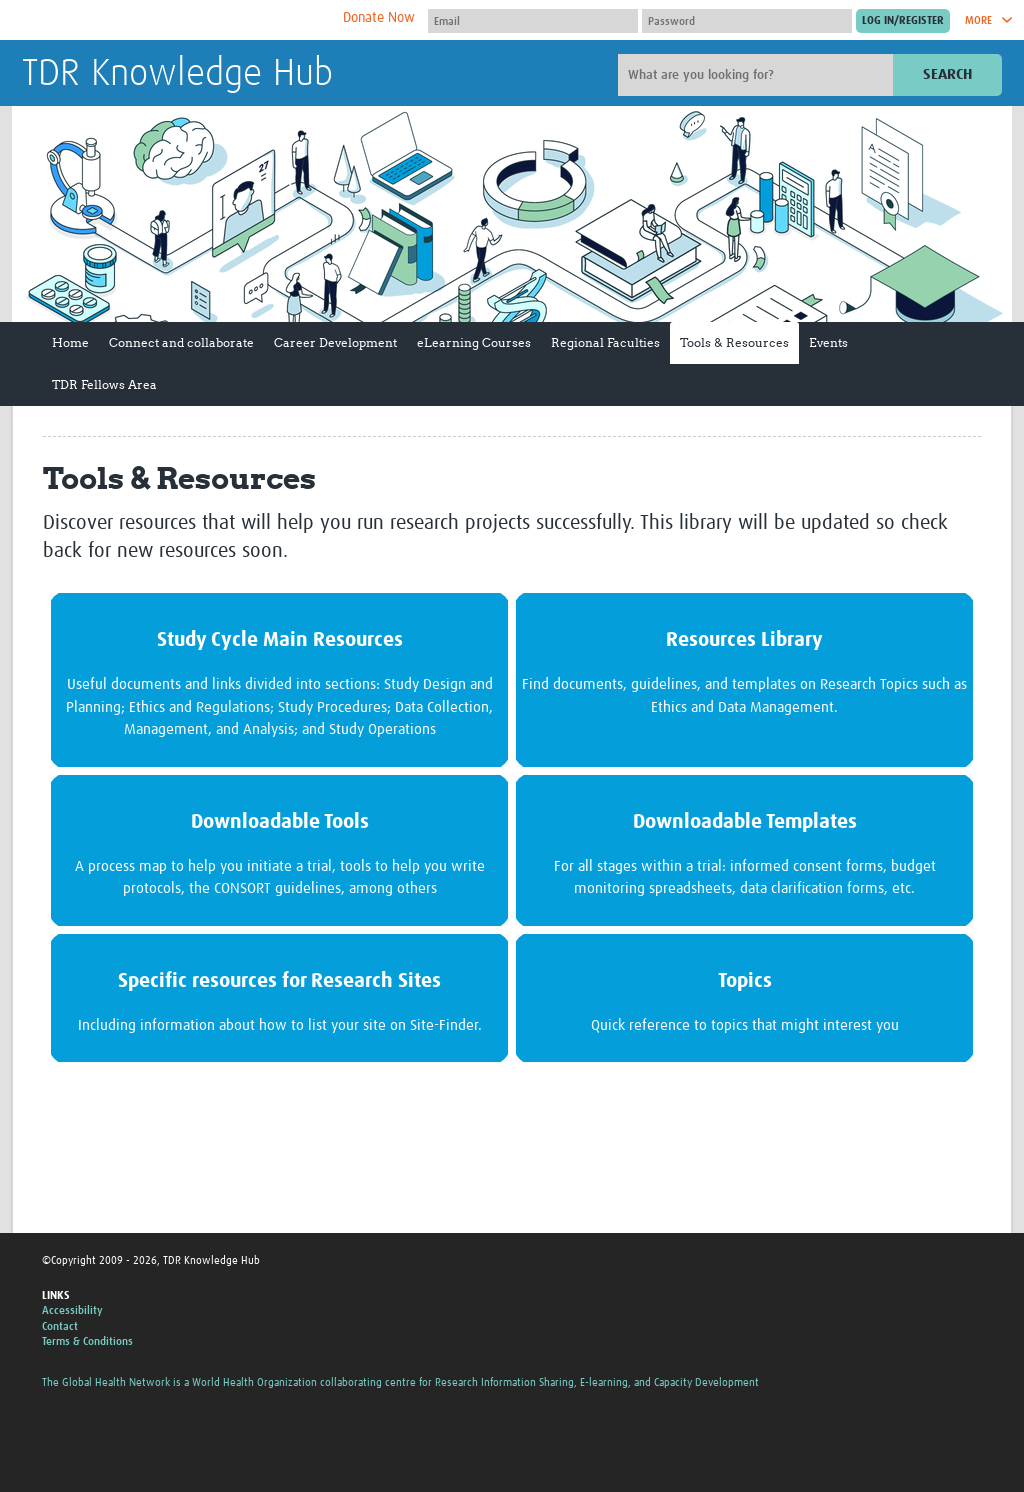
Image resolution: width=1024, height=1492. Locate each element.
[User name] (533, 21)
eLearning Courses (474, 342)
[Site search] (758, 75)
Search (947, 74)
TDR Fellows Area (104, 384)
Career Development (335, 342)
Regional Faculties (605, 342)
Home (70, 342)
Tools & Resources (734, 342)
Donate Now (379, 18)
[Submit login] (903, 21)
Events (828, 342)
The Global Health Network (171, 20)
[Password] (747, 21)
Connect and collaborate (181, 342)
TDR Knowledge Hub (177, 74)
